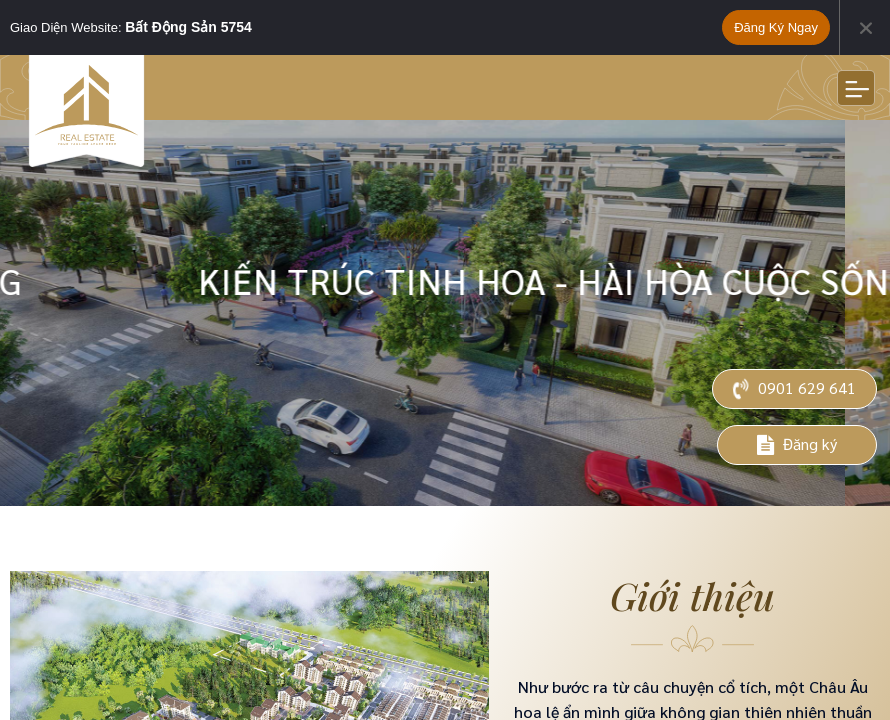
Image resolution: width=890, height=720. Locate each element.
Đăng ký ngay (776, 27)
